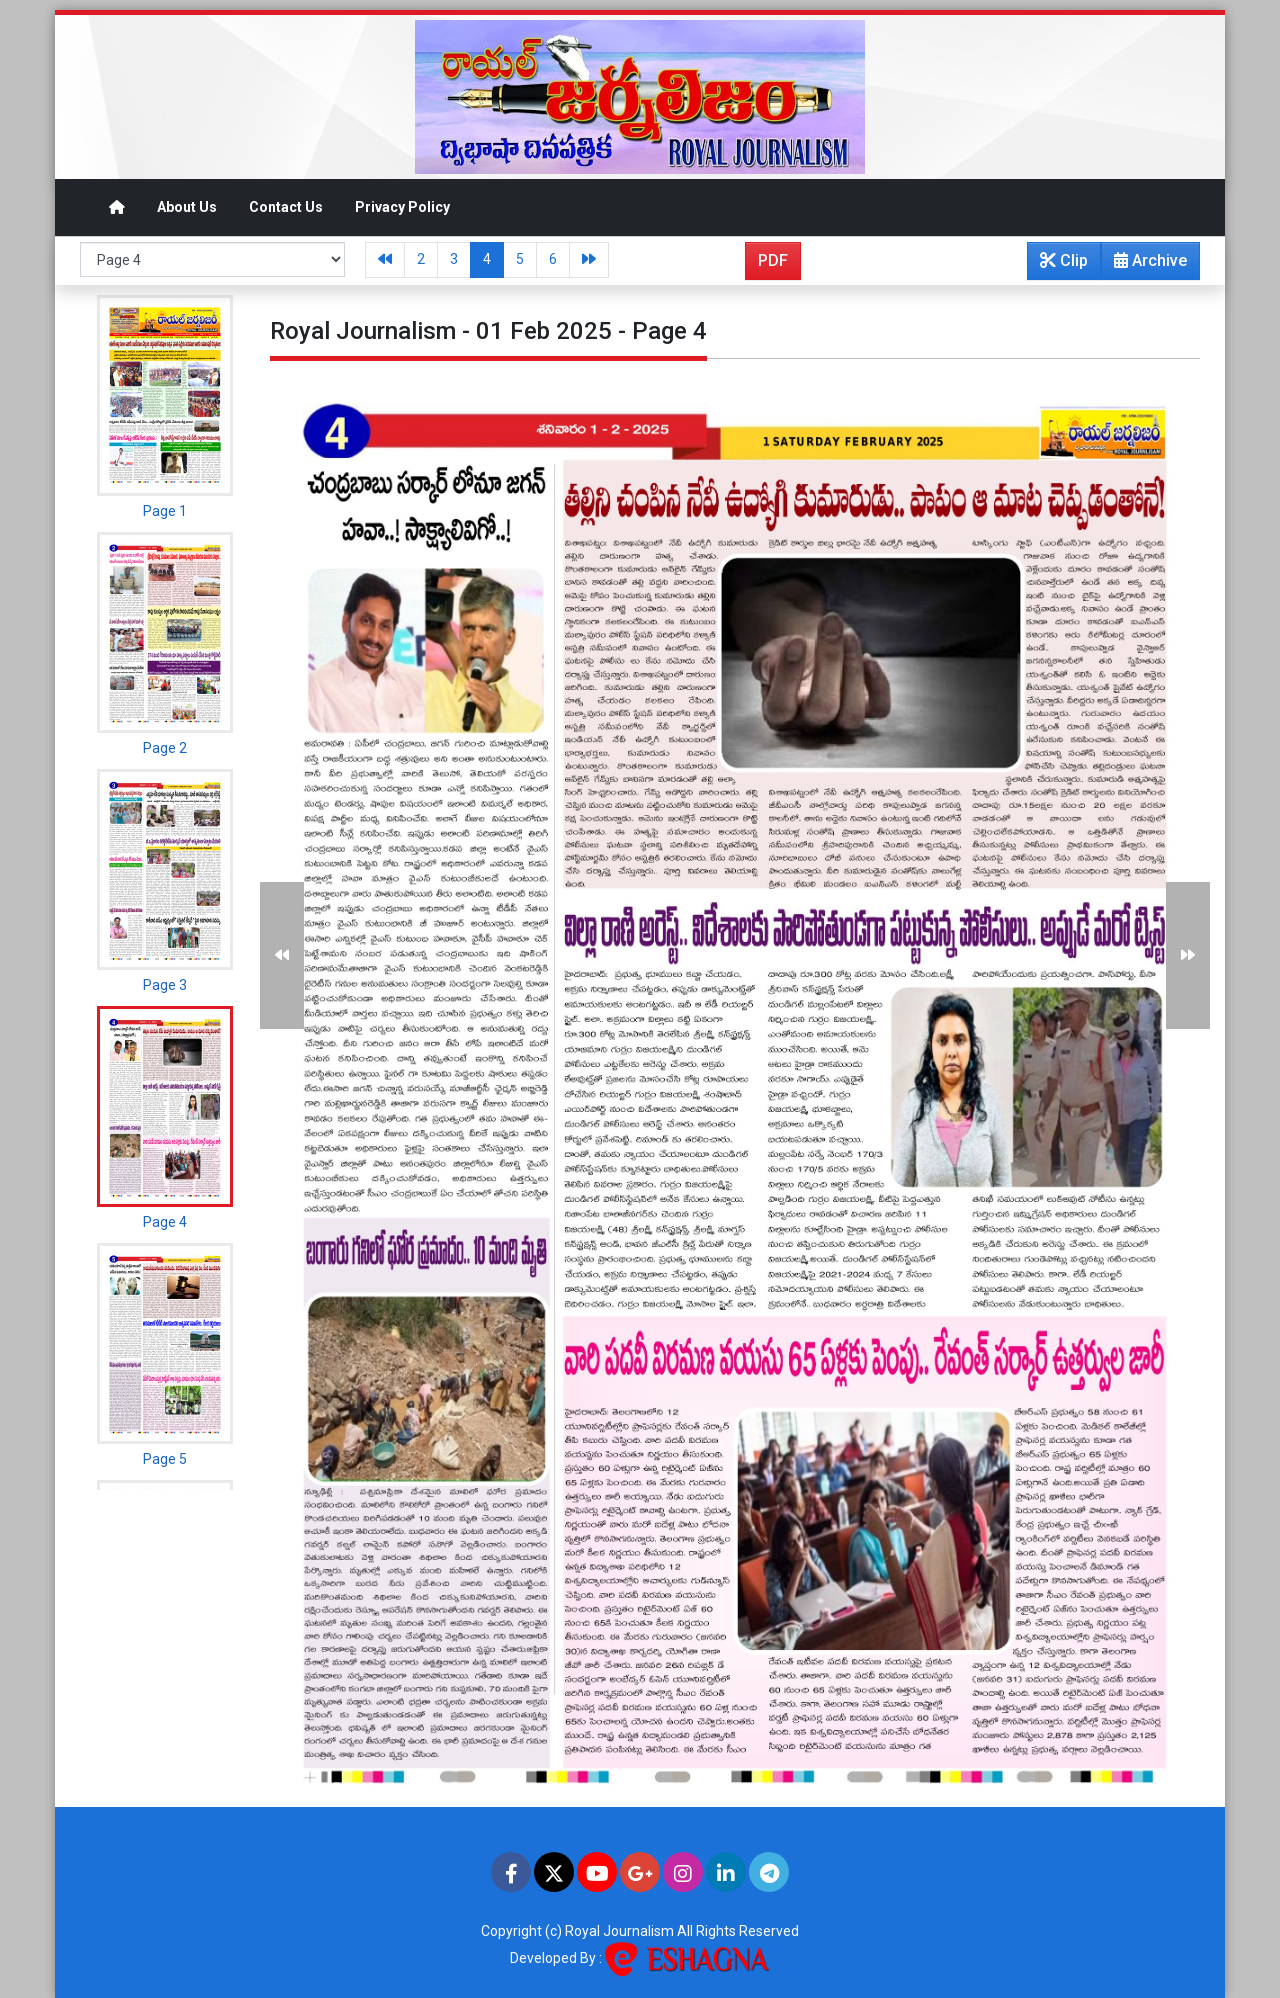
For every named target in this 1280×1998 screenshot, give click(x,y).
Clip (1064, 260)
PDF (773, 260)
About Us (187, 207)
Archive (1144, 265)
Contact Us (286, 207)
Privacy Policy (402, 207)
